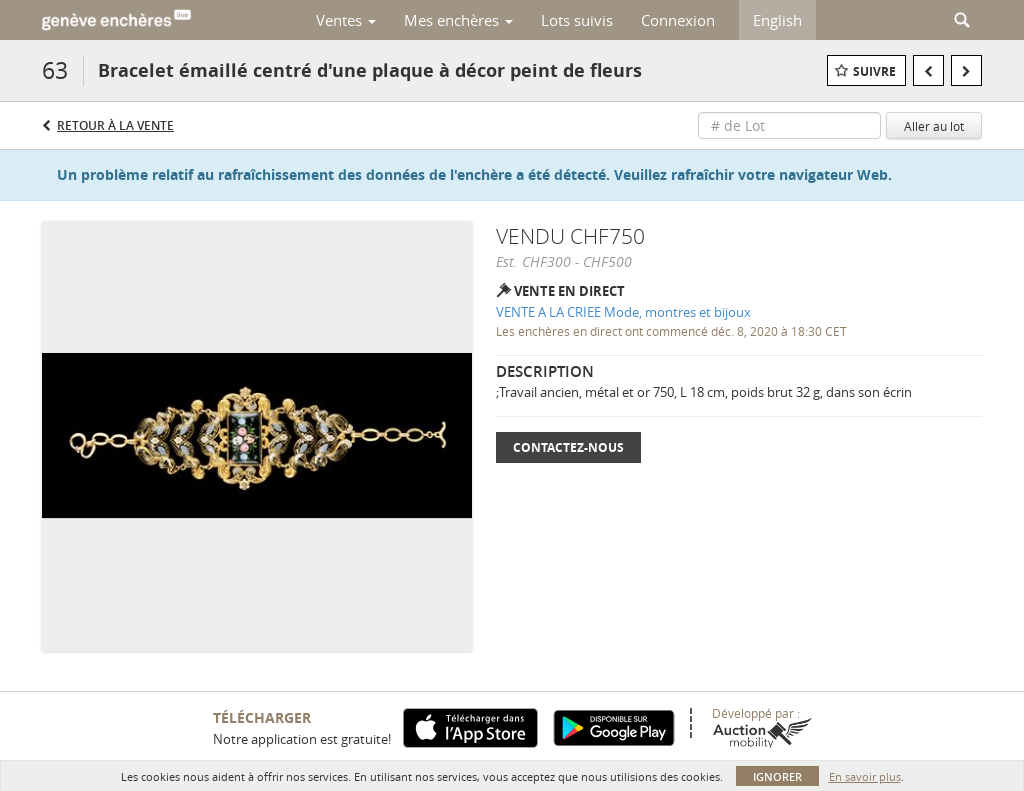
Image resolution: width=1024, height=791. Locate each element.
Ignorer (777, 776)
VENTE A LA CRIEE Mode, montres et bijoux (623, 312)
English (777, 20)
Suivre (874, 71)
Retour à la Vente (115, 125)
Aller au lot (934, 126)
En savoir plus (865, 776)
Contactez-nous (568, 447)
